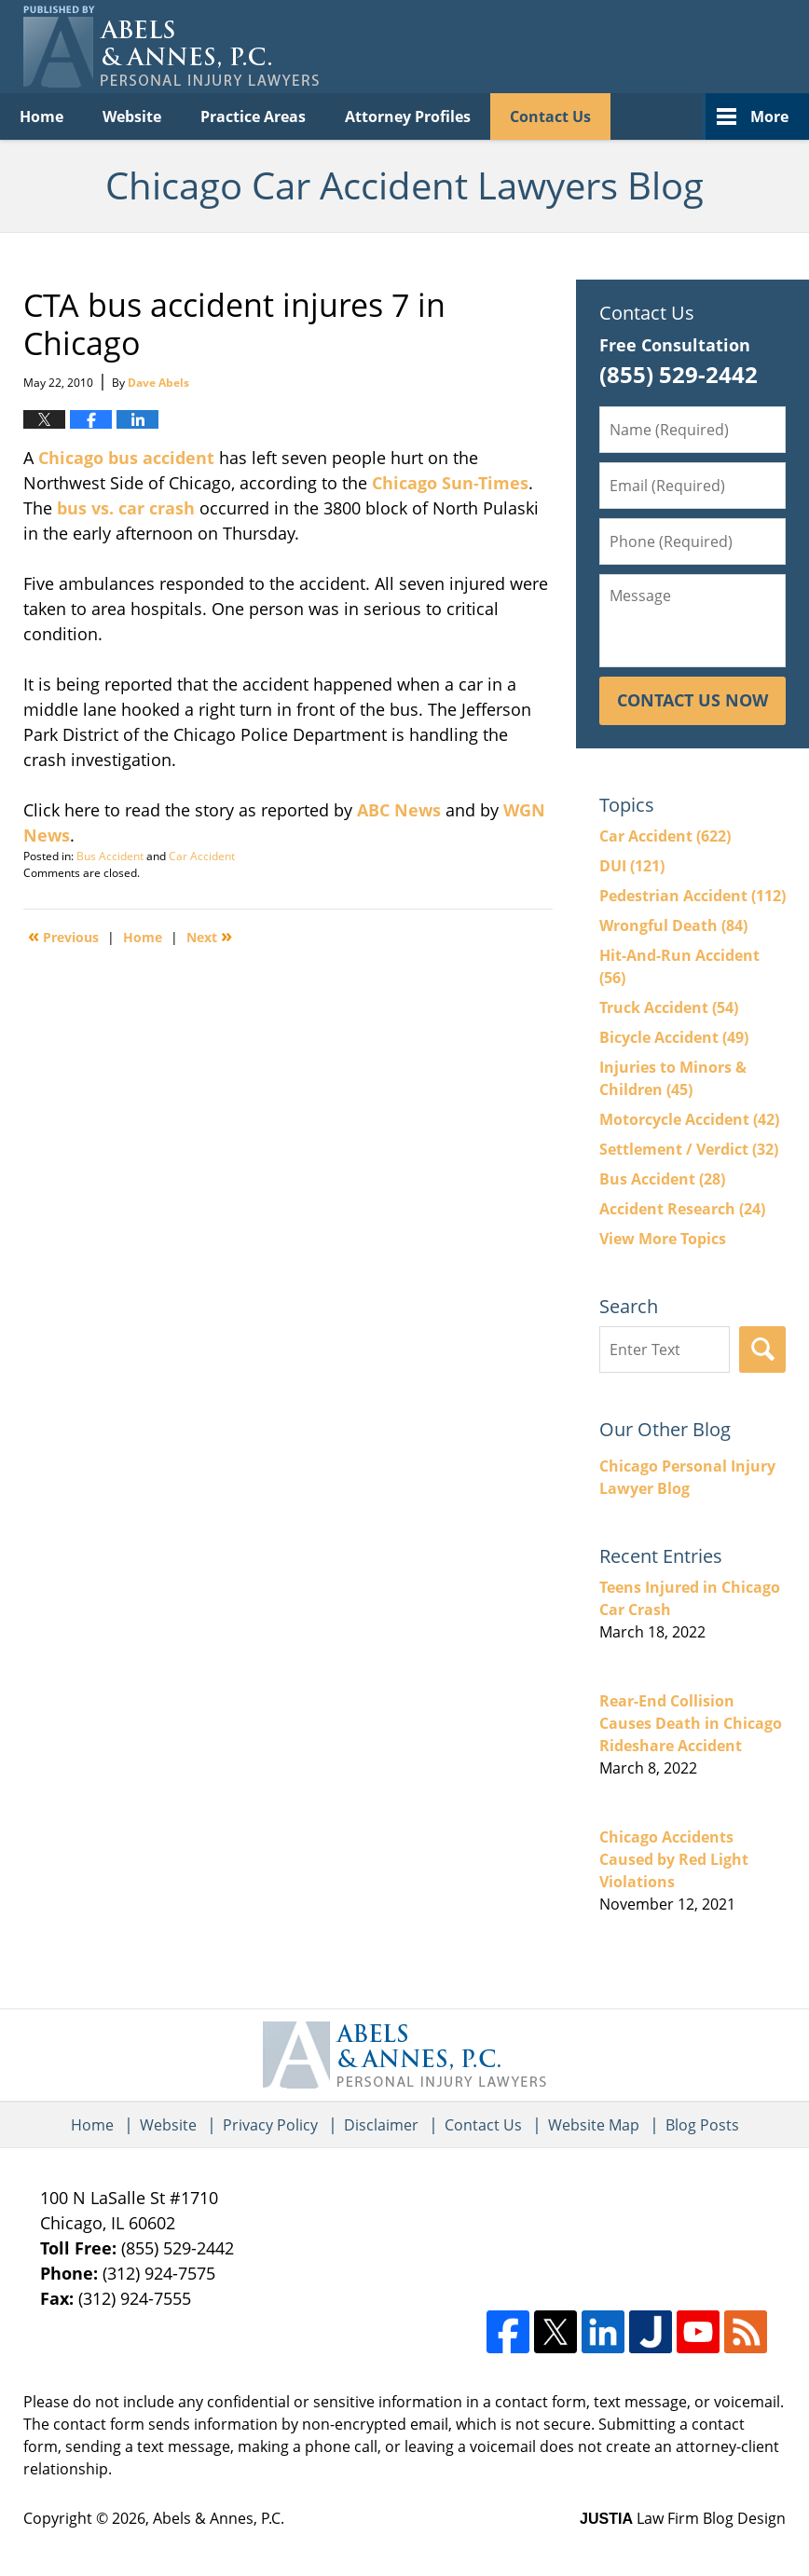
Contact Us (550, 116)
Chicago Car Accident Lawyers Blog (171, 47)
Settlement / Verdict (688, 1149)
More (769, 116)
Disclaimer (381, 2125)
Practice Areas (253, 116)
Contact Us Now (692, 700)
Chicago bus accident (126, 457)
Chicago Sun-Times (450, 483)
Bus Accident (110, 856)
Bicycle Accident (673, 1037)
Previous (63, 936)
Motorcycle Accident (689, 1119)
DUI (632, 866)
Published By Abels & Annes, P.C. (595, 47)
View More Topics (662, 1238)
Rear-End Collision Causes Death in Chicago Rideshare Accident (690, 1723)
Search (762, 1349)
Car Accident (202, 856)
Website (132, 116)
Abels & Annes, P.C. (218, 2518)
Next (209, 936)
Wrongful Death (673, 925)
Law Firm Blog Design (683, 2518)
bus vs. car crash (126, 508)
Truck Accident (668, 1007)
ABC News (399, 810)
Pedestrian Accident (692, 895)
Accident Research (682, 1209)
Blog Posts (702, 2125)
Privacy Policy (270, 2125)
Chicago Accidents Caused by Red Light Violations (673, 1859)
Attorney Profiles (408, 116)
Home (41, 116)
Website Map (593, 2125)
